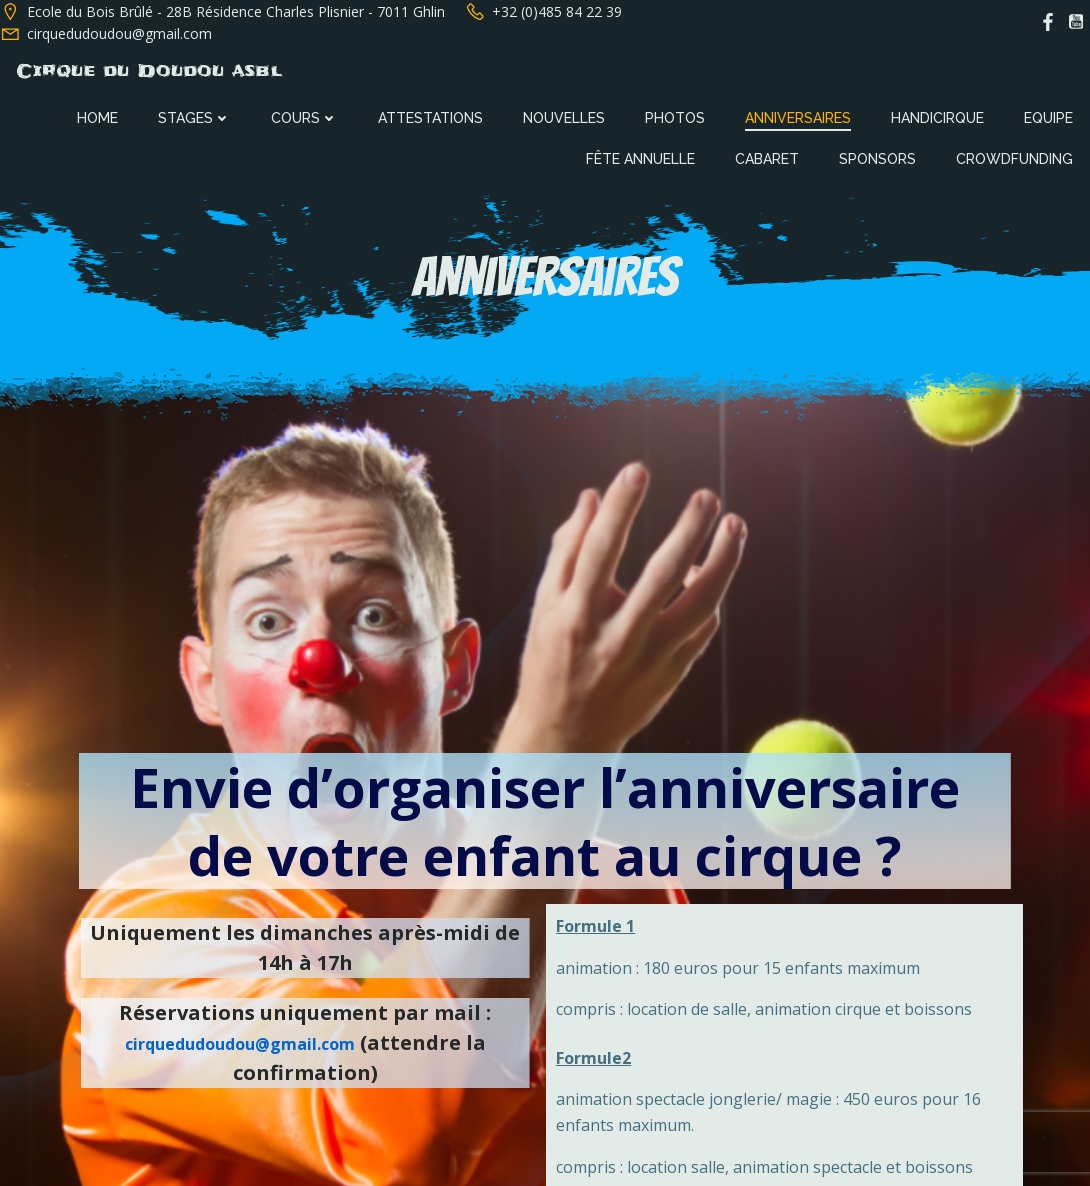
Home (99, 116)
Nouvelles (566, 116)
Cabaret (769, 157)
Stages (196, 116)
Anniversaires (800, 116)
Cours (306, 116)
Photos (677, 116)
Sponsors (879, 157)
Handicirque (939, 116)
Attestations (432, 116)
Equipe (1050, 116)
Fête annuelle (642, 157)
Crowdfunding (1016, 157)
